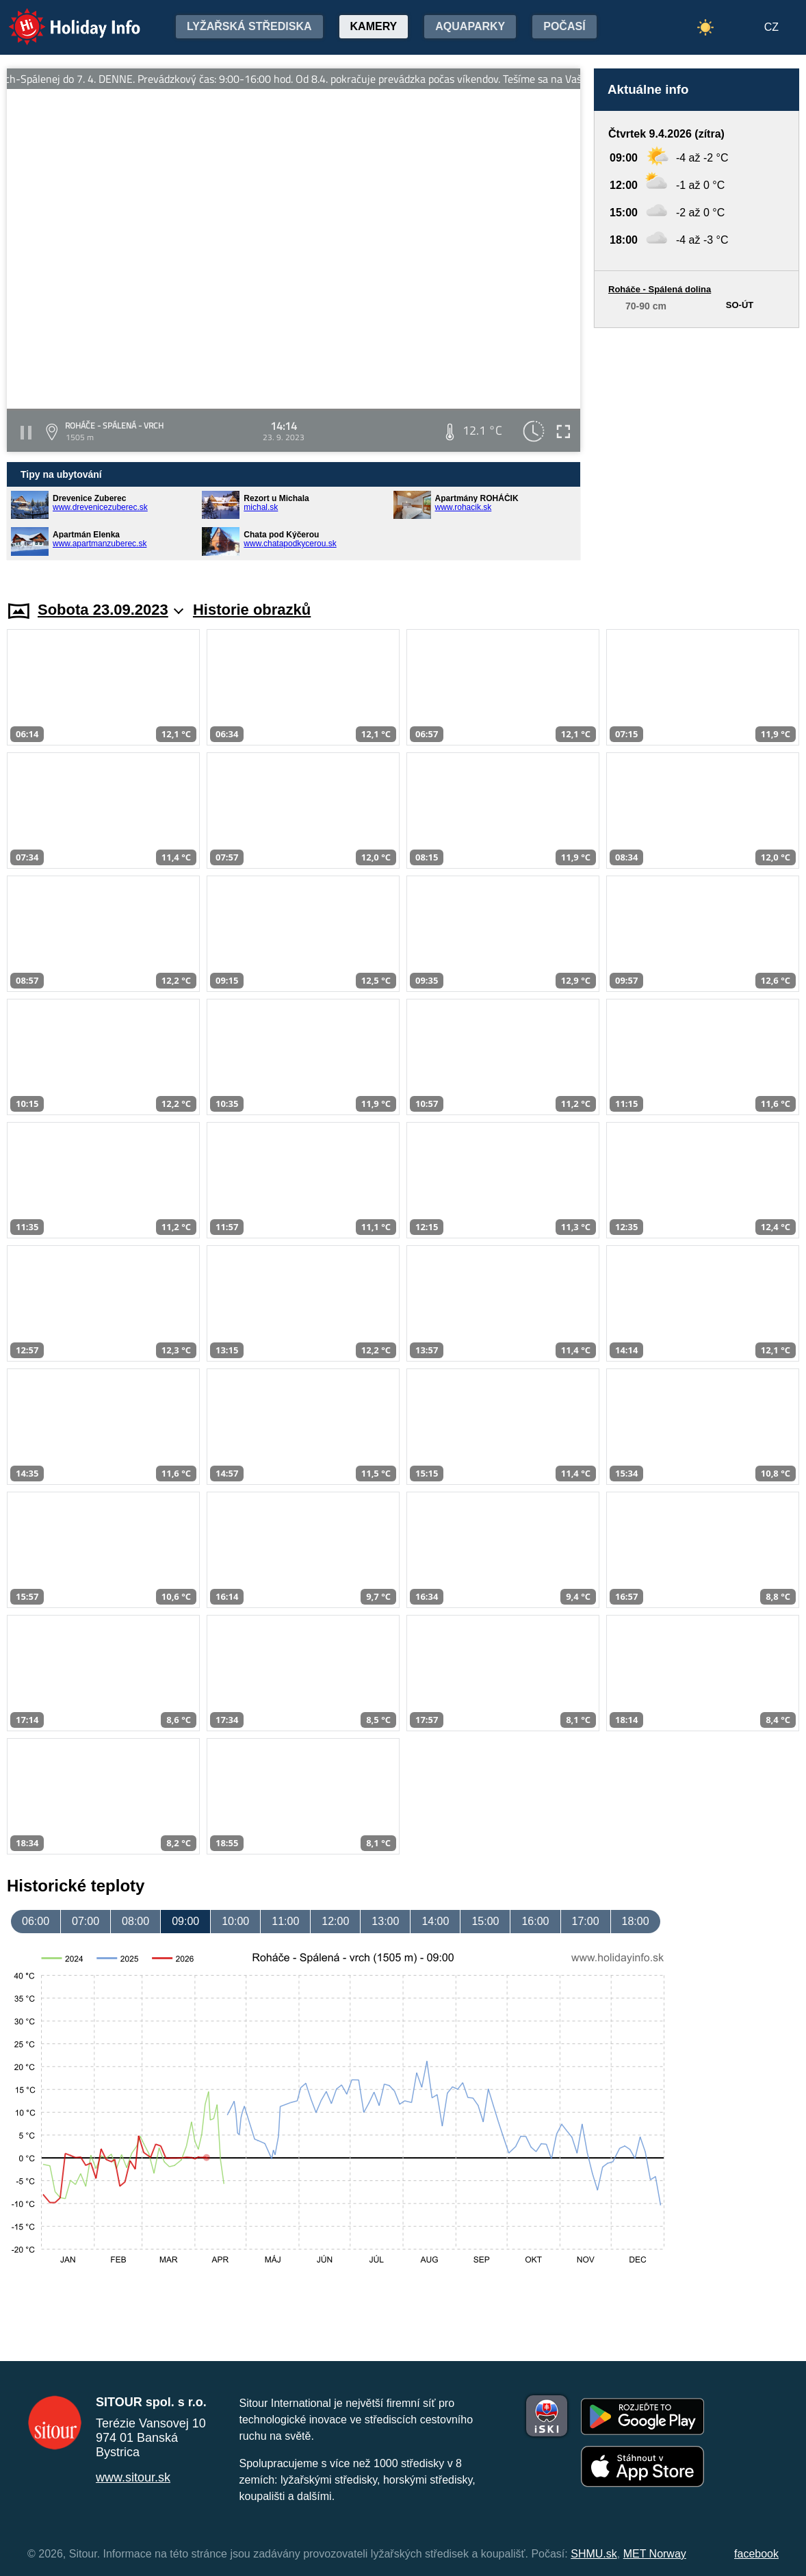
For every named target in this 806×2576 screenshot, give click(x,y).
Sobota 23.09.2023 (110, 609)
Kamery (374, 26)
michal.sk (261, 507)
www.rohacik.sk (463, 507)
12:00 (335, 1921)
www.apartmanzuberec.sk (99, 543)
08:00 (135, 1921)
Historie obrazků (252, 609)
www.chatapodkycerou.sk (290, 543)
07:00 (85, 1921)
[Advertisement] (696, 451)
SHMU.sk (594, 2554)
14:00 (435, 1921)
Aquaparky (470, 26)
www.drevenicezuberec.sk (100, 507)
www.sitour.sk (133, 2477)
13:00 (385, 1921)
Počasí (564, 26)
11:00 (285, 1921)
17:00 (585, 1921)
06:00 (35, 1921)
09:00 (185, 1921)
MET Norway (654, 2554)
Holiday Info (61, 17)
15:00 (485, 1921)
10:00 (235, 1921)
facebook (756, 2554)
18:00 (635, 1921)
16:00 (535, 1921)
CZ (771, 27)
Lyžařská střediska (249, 26)
